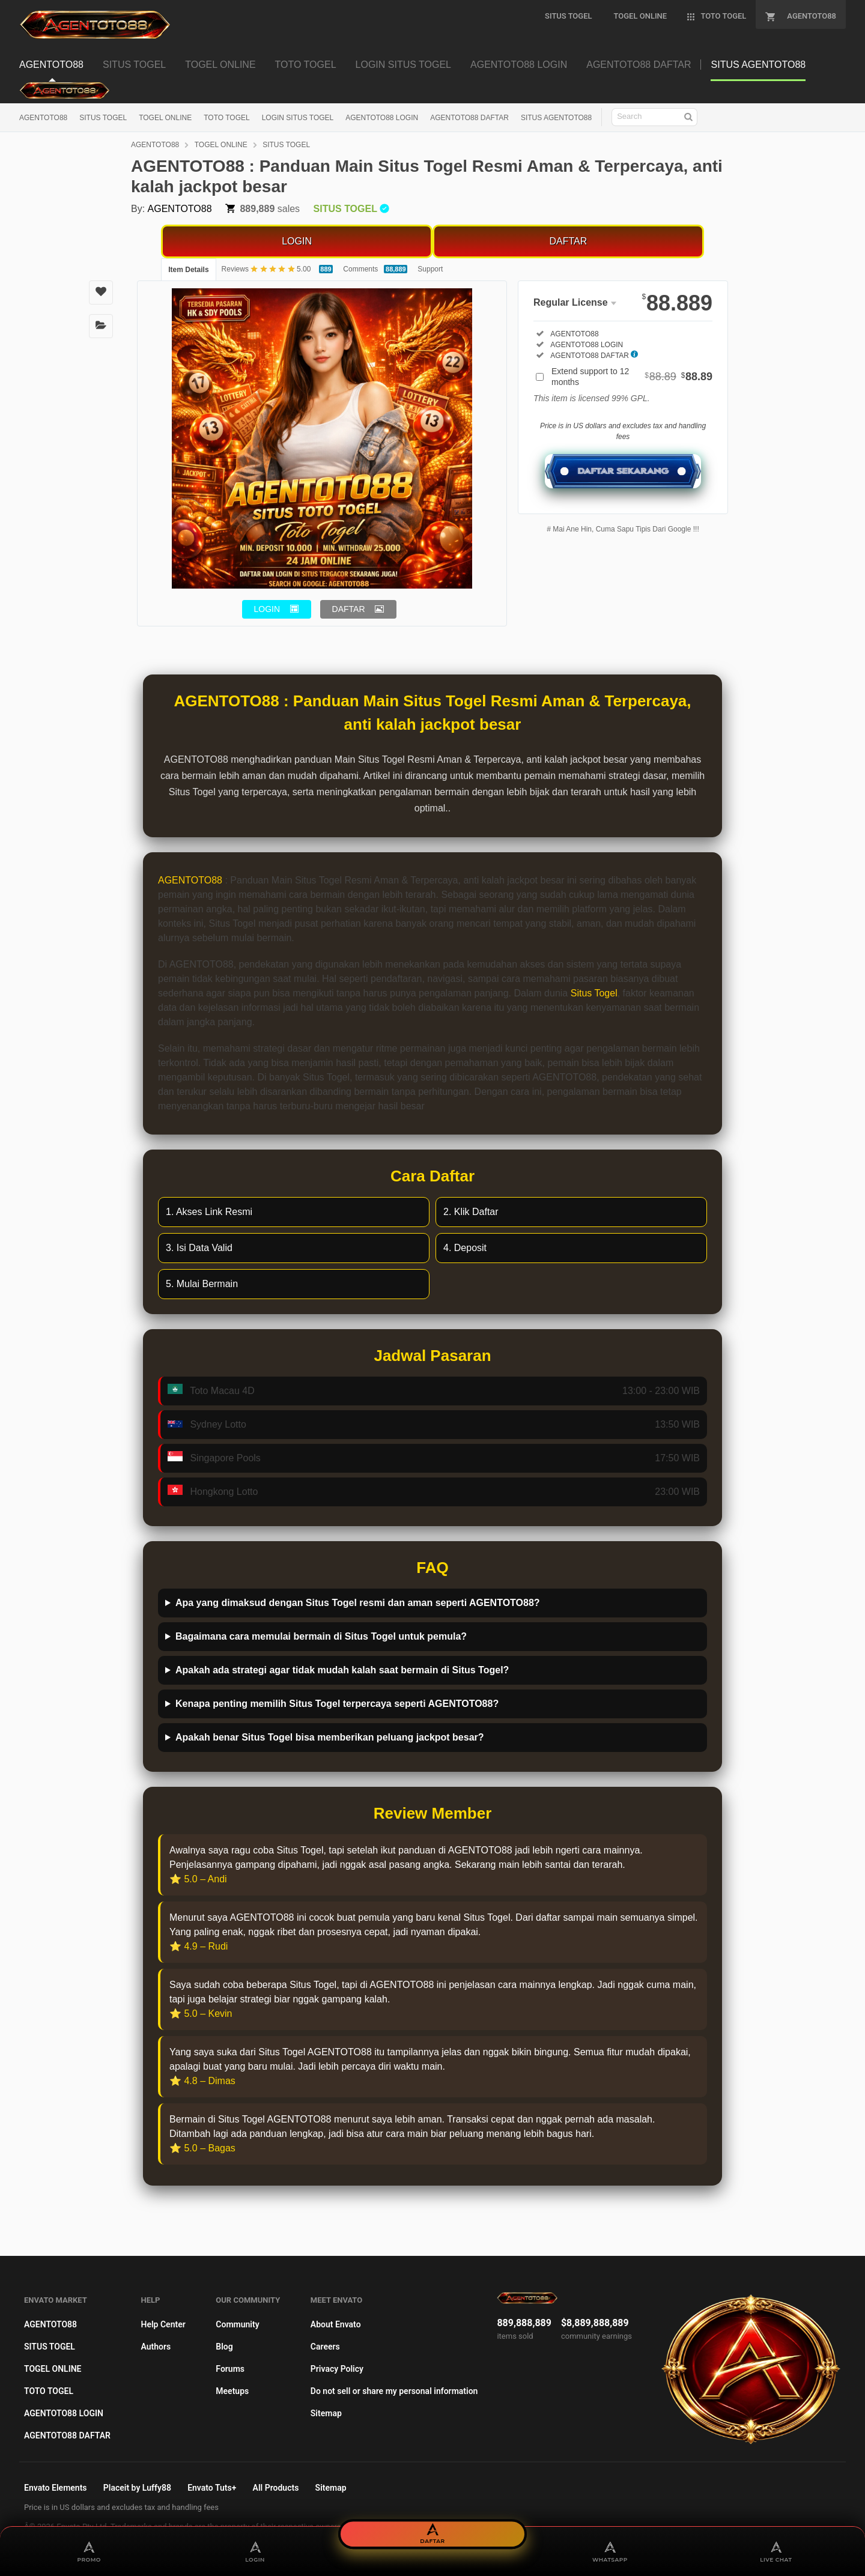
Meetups (232, 2391)
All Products (276, 2488)
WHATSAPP (610, 2550)
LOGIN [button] (267, 609)
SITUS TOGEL (103, 118)
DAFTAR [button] (348, 609)
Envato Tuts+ (211, 2488)
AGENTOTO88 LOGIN (381, 118)
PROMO (89, 2550)
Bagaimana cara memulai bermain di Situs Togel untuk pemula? (321, 1636)
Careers (325, 2346)
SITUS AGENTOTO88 (556, 118)
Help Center (163, 2324)
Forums (230, 2369)
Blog (224, 2346)
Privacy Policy (337, 2369)
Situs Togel (594, 993)
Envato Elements (55, 2488)
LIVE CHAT (776, 2550)
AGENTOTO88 (43, 118)
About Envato (336, 2324)
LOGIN (297, 241)
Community (237, 2324)
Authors (156, 2346)
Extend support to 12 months (631, 376)
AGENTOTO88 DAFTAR (469, 118)
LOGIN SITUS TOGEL (298, 118)
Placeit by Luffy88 (137, 2488)
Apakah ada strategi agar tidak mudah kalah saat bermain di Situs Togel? (342, 1670)
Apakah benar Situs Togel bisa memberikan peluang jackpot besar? (329, 1737)
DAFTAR (568, 241)
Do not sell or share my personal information (394, 2391)
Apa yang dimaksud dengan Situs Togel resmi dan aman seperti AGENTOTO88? (357, 1603)
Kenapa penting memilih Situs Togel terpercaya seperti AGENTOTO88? (337, 1704)
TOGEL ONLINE (165, 118)
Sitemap (326, 2413)
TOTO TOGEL (226, 118)
